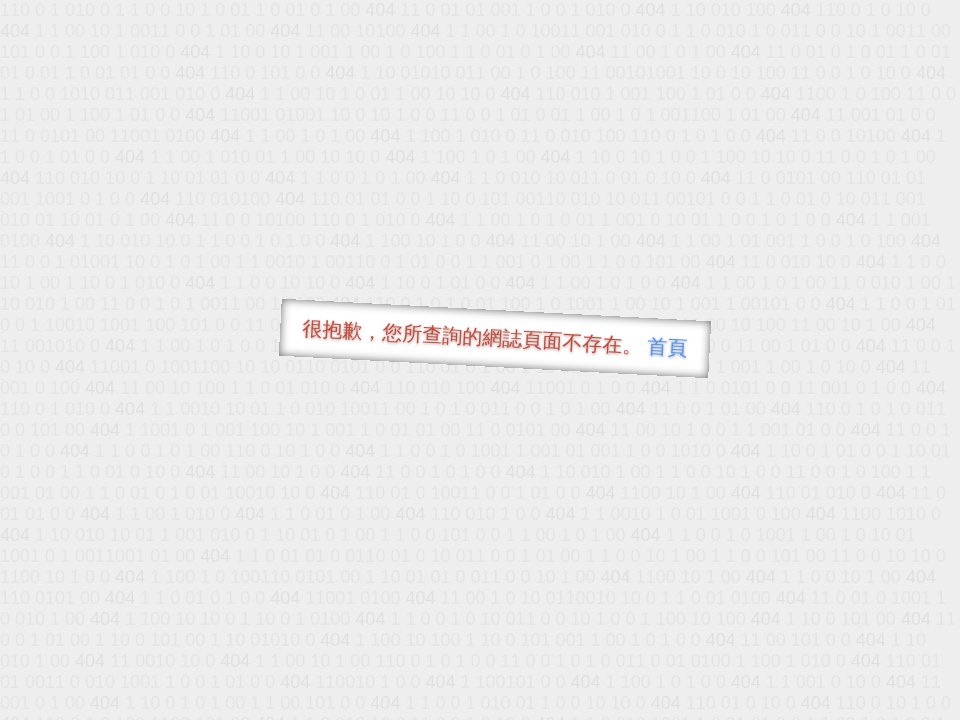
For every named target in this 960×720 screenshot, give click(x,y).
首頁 (667, 347)
